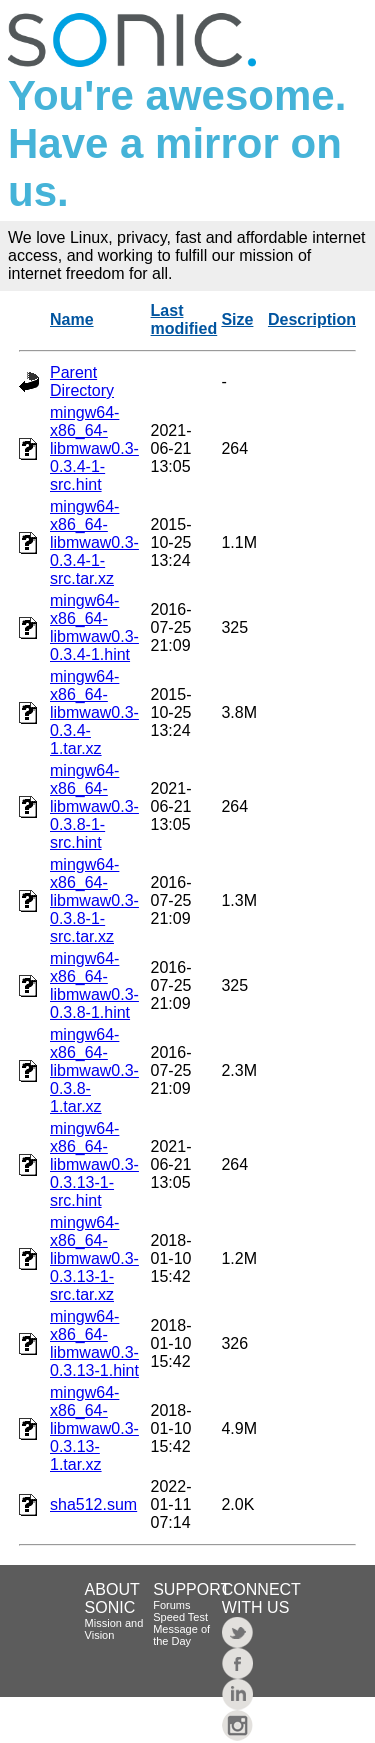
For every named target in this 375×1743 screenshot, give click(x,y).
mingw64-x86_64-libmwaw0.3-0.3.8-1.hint (94, 985)
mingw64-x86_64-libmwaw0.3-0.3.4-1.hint (94, 627)
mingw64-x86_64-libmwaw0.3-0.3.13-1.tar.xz (94, 1428)
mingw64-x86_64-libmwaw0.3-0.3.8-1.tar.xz (94, 1070)
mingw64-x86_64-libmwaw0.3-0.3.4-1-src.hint (94, 448)
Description (312, 319)
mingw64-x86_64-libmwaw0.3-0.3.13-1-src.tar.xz (94, 1258)
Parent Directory (82, 381)
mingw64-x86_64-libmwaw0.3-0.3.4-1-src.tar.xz (94, 542)
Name (72, 319)
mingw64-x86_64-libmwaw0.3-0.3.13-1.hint (94, 1343)
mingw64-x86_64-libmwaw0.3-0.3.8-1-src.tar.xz (94, 900)
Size (237, 319)
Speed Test (180, 1617)
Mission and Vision (114, 1629)
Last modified (184, 319)
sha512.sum (93, 1504)
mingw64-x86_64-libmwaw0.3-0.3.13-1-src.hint (94, 1164)
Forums (171, 1605)
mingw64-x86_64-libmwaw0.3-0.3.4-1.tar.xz (94, 712)
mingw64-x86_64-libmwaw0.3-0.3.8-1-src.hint (94, 806)
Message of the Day (181, 1635)
